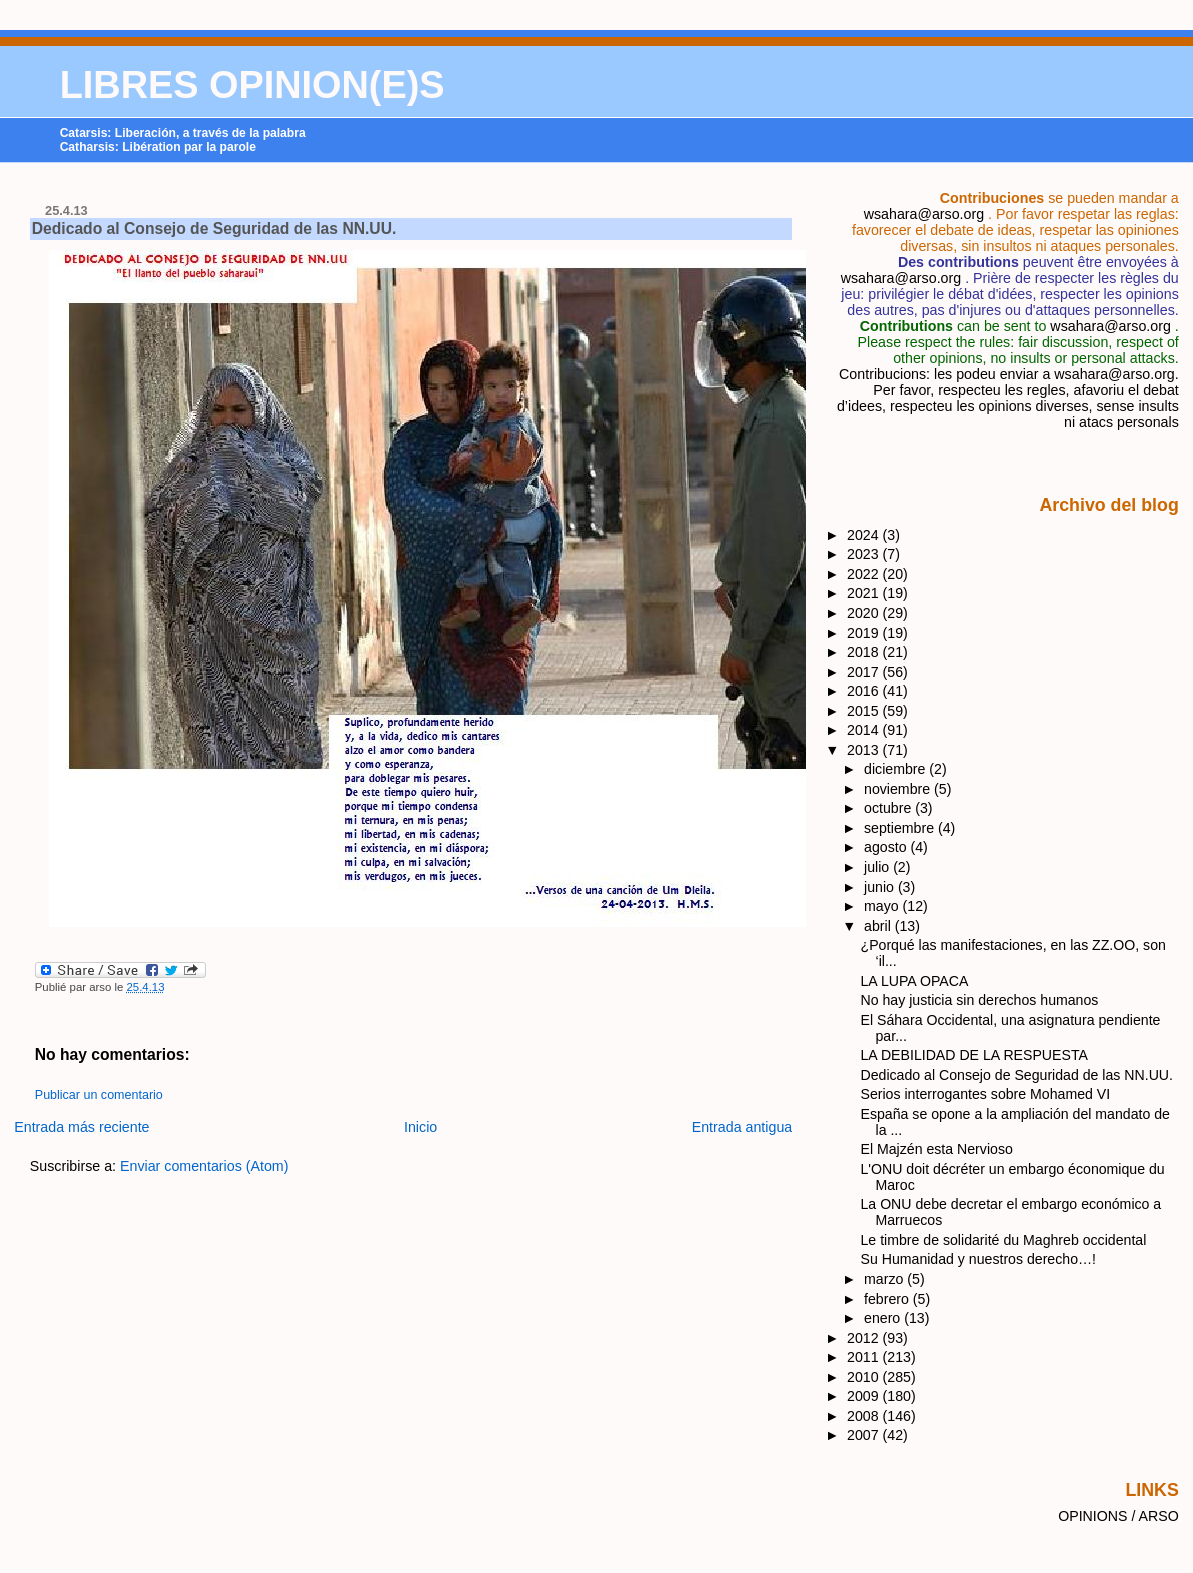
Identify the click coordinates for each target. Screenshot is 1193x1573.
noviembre (899, 789)
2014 (865, 730)
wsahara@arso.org (924, 214)
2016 (865, 691)
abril (879, 926)
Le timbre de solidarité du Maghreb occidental (1004, 1240)
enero (884, 1318)
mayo (883, 906)
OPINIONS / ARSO (1118, 1516)
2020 (865, 613)
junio (881, 887)
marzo (885, 1279)
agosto (887, 847)
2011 (865, 1357)
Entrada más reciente (81, 1127)
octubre (889, 808)
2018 (865, 652)
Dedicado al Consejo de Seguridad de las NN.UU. (214, 228)
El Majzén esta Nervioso (937, 1149)
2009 (865, 1396)
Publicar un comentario (99, 1095)
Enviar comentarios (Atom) (204, 1166)
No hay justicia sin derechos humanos (980, 1000)
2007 (865, 1435)
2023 (865, 554)
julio (878, 867)
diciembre (896, 769)
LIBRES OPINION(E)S (252, 85)
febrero (888, 1299)
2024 (865, 535)
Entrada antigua (742, 1127)
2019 (865, 633)
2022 (865, 574)
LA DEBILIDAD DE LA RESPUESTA (974, 1055)
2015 (865, 711)
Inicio (420, 1127)
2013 (865, 750)
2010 (865, 1377)
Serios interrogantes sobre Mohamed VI (986, 1094)
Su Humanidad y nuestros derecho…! (979, 1259)
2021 (865, 593)
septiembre (901, 828)
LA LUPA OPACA (915, 981)
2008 (865, 1416)
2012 (865, 1338)
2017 (865, 672)
